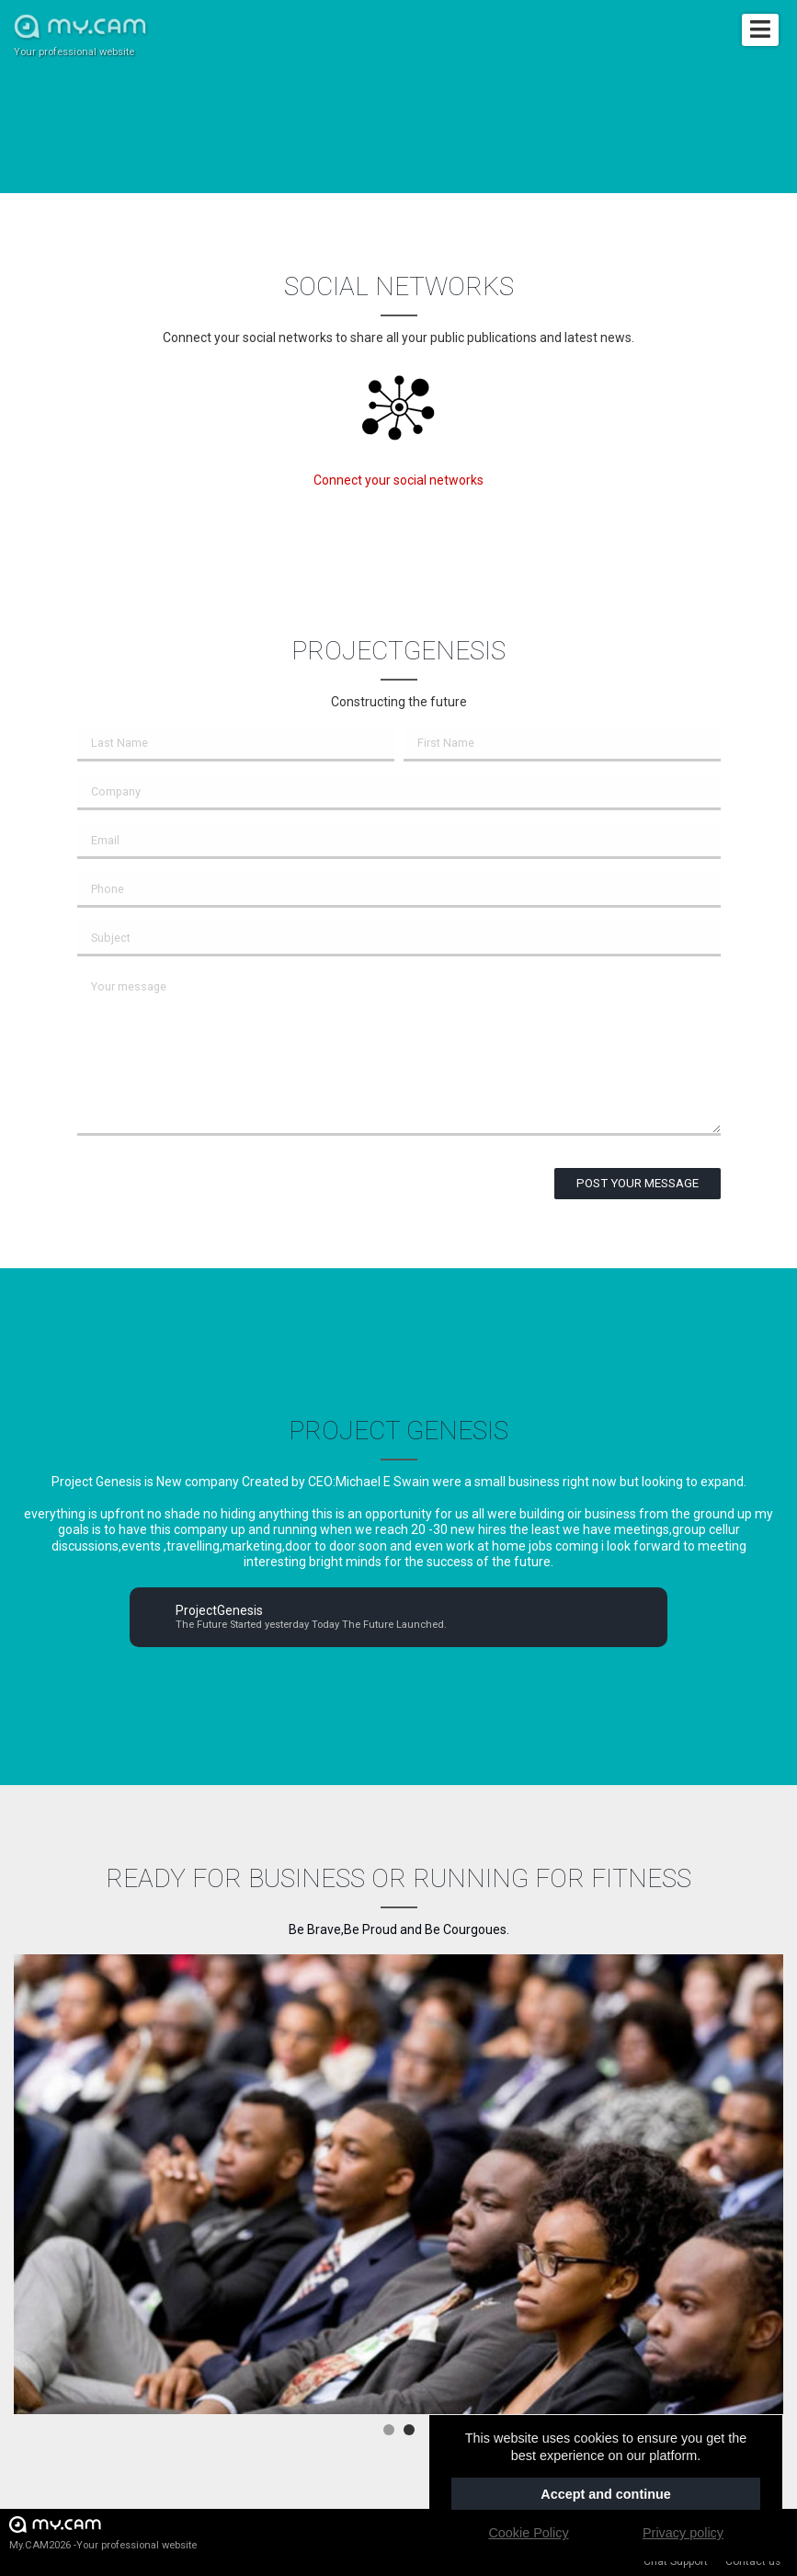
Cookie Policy (528, 2532)
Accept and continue (606, 2494)
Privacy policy (683, 2532)
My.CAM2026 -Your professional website (103, 2532)
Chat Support (675, 2561)
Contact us (752, 2561)
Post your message (637, 1183)
